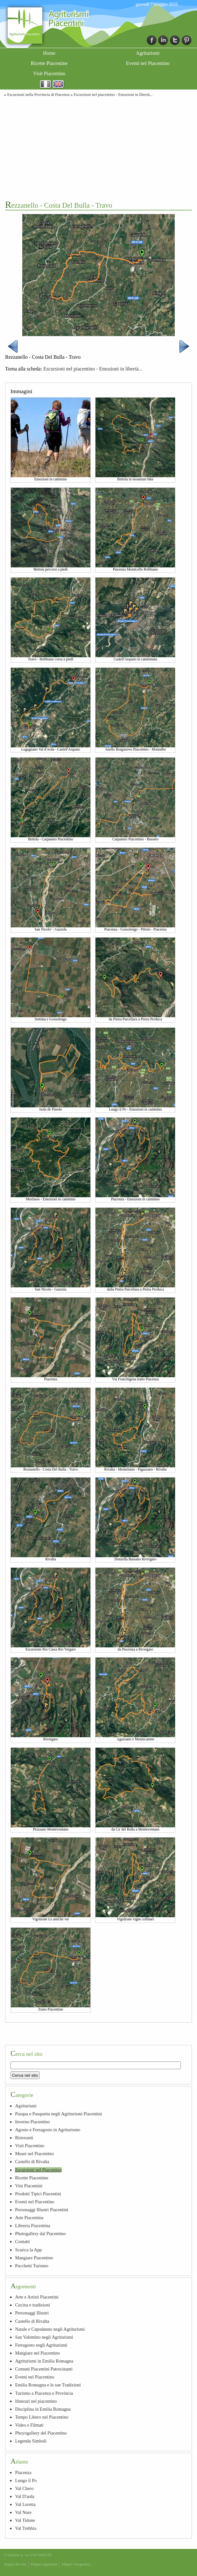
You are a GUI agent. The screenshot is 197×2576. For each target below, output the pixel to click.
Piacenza (23, 2472)
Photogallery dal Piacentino (40, 2233)
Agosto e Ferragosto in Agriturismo (47, 2129)
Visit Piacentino (49, 73)
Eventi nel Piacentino (148, 63)
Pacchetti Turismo (31, 2265)
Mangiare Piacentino (34, 2257)
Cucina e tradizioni (32, 2304)
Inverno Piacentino (32, 2121)
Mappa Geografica (76, 2564)
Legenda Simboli (30, 2440)
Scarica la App (28, 2249)
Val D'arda (24, 2496)
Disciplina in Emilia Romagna (43, 2409)
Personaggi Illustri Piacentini (41, 2209)
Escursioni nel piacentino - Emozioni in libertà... (113, 94)
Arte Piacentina (29, 2217)
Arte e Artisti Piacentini (36, 2296)
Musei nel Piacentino (34, 2153)
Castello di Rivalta (32, 2161)
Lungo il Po (26, 2480)
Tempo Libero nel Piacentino (41, 2417)
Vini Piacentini (28, 2185)
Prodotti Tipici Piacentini (38, 2193)
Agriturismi (148, 53)
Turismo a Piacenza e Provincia (44, 2393)
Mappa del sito (15, 2564)
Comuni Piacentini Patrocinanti (44, 2368)
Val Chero (24, 2488)
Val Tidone (25, 2520)
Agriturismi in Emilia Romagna (44, 2361)
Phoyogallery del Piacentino (41, 2433)
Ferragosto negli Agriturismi (41, 2345)
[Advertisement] (98, 147)
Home (49, 53)
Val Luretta (25, 2504)
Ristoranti (24, 2137)
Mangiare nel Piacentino (37, 2353)
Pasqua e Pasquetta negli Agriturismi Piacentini (58, 2113)
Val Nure (23, 2512)
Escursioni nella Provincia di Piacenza (38, 94)
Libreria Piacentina (32, 2225)
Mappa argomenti (44, 2564)
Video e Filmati (29, 2425)
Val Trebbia (25, 2528)
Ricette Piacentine (49, 63)
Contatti (22, 2241)
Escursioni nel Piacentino (38, 2169)
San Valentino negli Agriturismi (44, 2337)
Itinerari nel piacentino (36, 2401)
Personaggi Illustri (32, 2312)
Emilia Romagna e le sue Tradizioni (48, 2384)
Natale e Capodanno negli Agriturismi (50, 2329)
